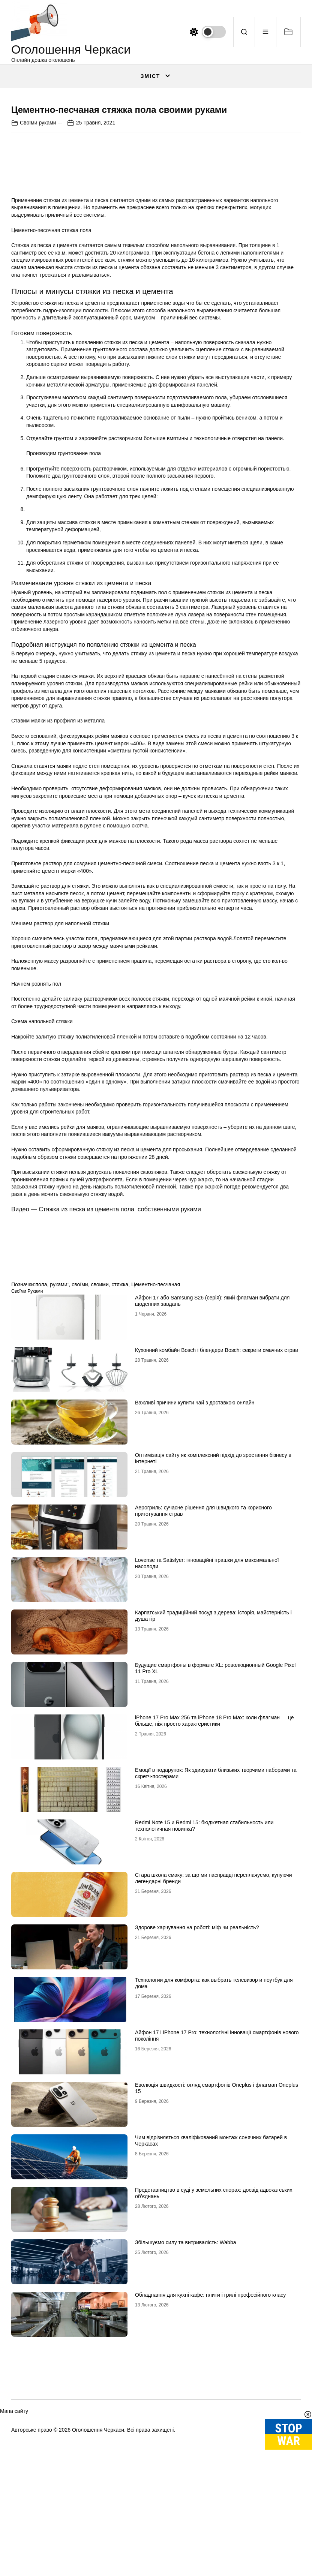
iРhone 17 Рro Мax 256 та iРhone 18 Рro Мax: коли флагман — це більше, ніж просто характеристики (214, 1876)
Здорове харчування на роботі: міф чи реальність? (197, 2083)
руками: (59, 1440)
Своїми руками (38, 278)
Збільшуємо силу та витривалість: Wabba (185, 2398)
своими (99, 1440)
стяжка (120, 1440)
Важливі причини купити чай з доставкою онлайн (194, 1558)
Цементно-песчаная (155, 1440)
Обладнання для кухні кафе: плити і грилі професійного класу (210, 2451)
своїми (80, 1440)
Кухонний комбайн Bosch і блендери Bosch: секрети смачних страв (216, 1506)
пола (41, 1440)
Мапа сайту (14, 2567)
